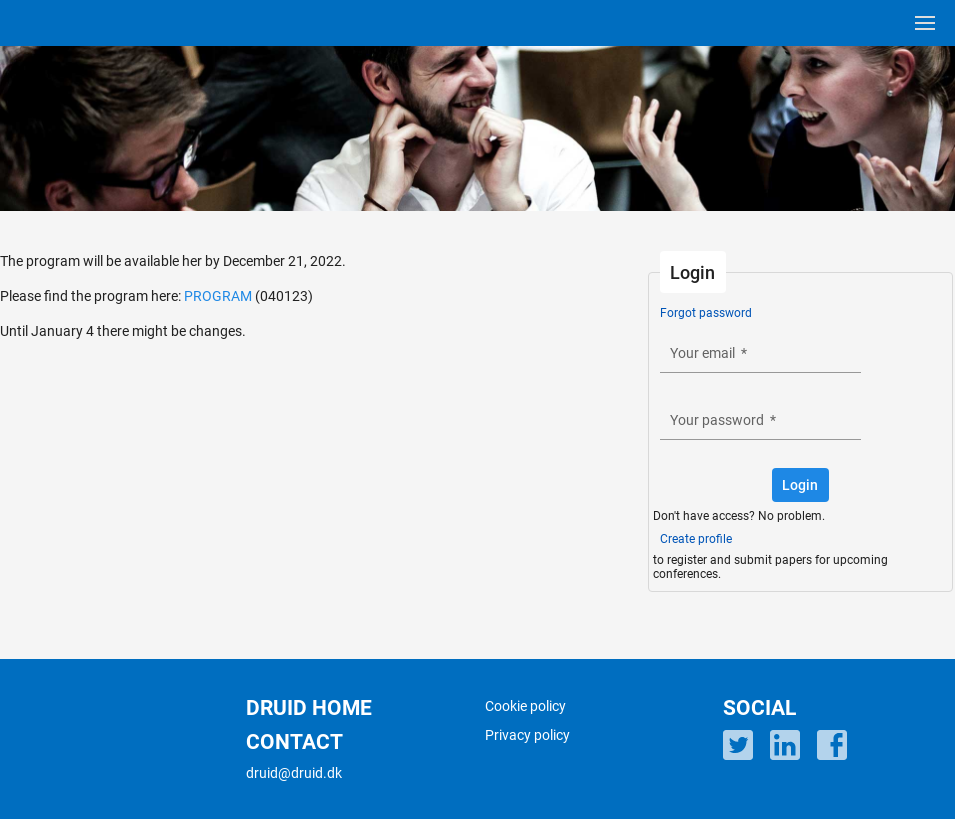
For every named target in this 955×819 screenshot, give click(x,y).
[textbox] (760, 353)
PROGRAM (218, 296)
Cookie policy (525, 706)
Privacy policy (527, 735)
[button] (800, 485)
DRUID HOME (309, 708)
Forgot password (706, 313)
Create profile (696, 539)
